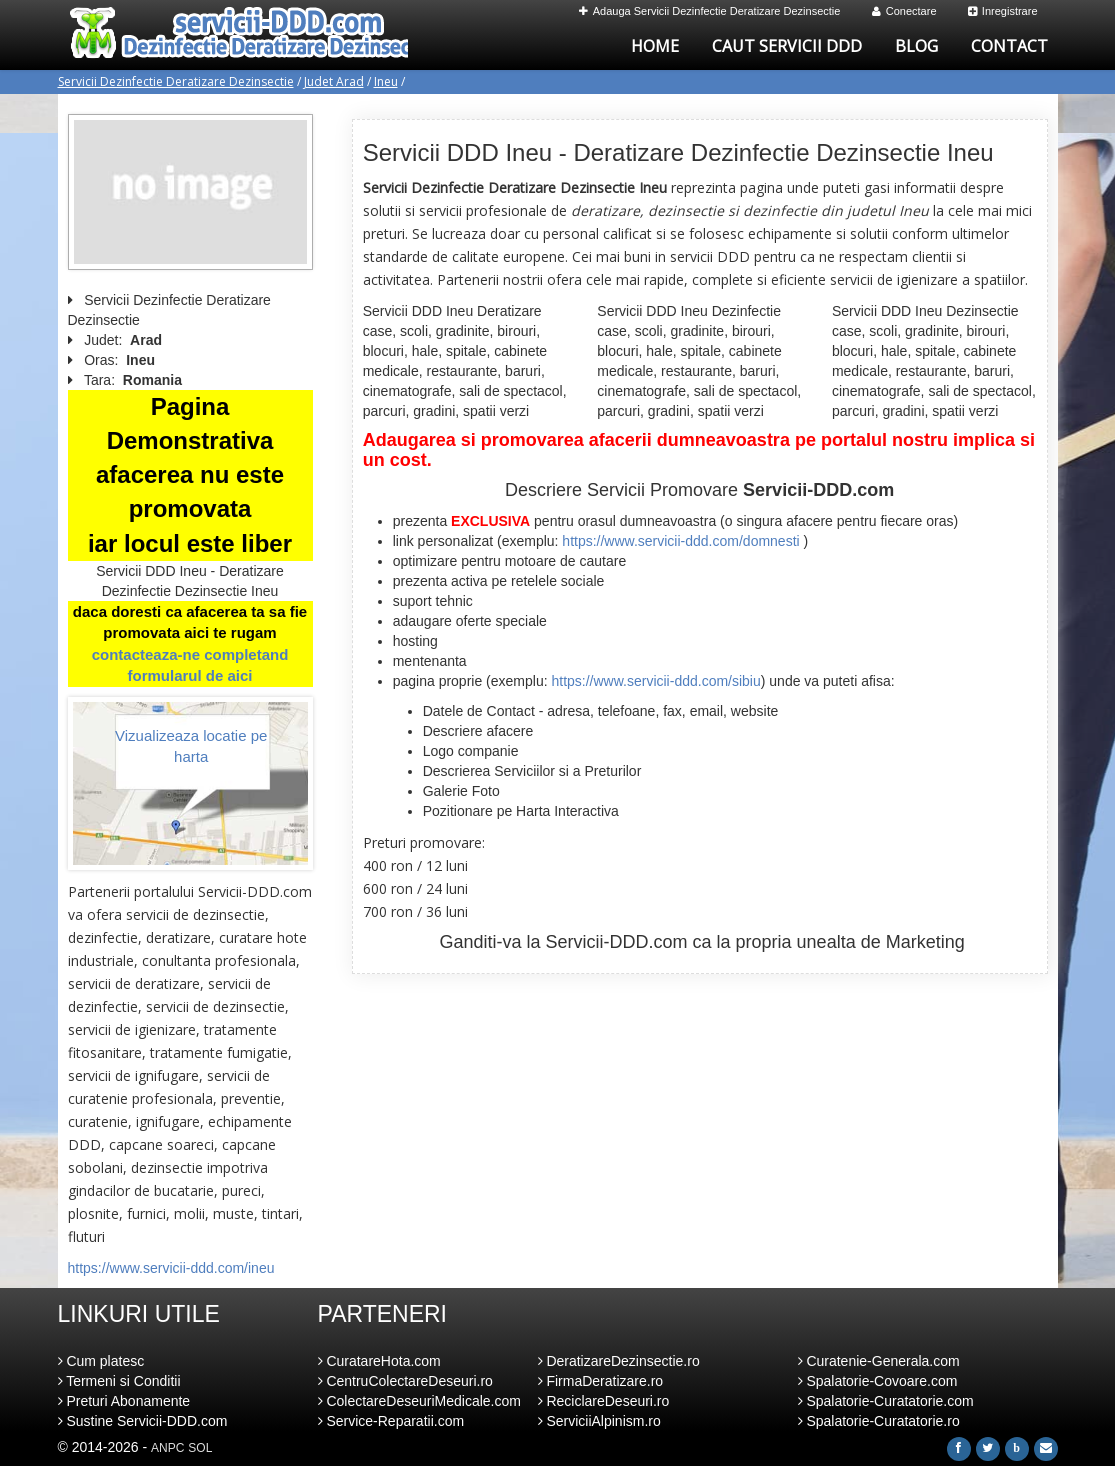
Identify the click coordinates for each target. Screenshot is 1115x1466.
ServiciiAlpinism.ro (599, 1421)
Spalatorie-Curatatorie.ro (879, 1421)
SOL (200, 1448)
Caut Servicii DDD (787, 46)
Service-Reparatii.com (391, 1421)
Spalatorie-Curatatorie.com (886, 1401)
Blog (916, 46)
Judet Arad (334, 81)
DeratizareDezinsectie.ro (619, 1361)
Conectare (904, 11)
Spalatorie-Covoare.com (878, 1381)
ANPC (167, 1448)
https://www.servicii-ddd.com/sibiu (655, 681)
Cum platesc (101, 1361)
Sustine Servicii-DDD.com (143, 1421)
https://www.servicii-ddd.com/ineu (171, 1268)
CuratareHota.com (379, 1361)
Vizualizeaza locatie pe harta (191, 746)
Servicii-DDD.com (617, 942)
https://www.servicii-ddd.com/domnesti (680, 541)
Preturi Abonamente (124, 1401)
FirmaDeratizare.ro (601, 1381)
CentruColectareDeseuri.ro (405, 1381)
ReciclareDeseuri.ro (604, 1401)
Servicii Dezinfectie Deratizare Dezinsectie (176, 81)
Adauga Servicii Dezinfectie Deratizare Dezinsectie (710, 11)
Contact (1009, 46)
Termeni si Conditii (119, 1381)
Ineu (386, 81)
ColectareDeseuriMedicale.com (419, 1401)
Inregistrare (1003, 11)
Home (655, 46)
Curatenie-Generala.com (879, 1361)
